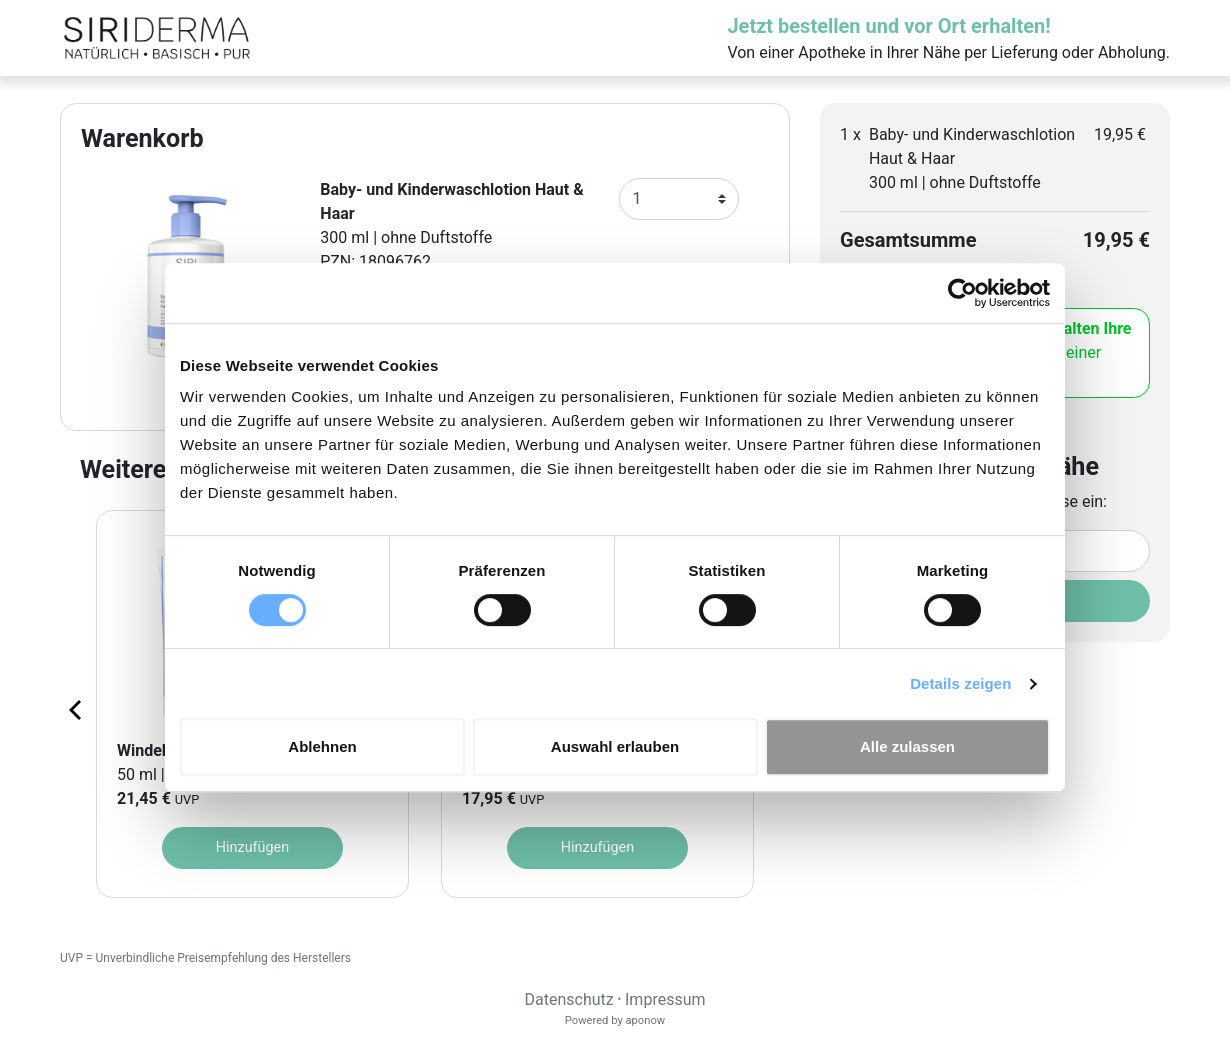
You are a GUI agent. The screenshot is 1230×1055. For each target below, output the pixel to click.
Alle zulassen (907, 746)
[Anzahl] (679, 199)
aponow (645, 1020)
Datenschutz (568, 999)
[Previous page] (77, 709)
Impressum (665, 999)
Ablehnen (322, 746)
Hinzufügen (252, 847)
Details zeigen (960, 683)
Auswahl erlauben (615, 746)
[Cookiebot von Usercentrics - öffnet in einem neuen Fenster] (962, 293)
